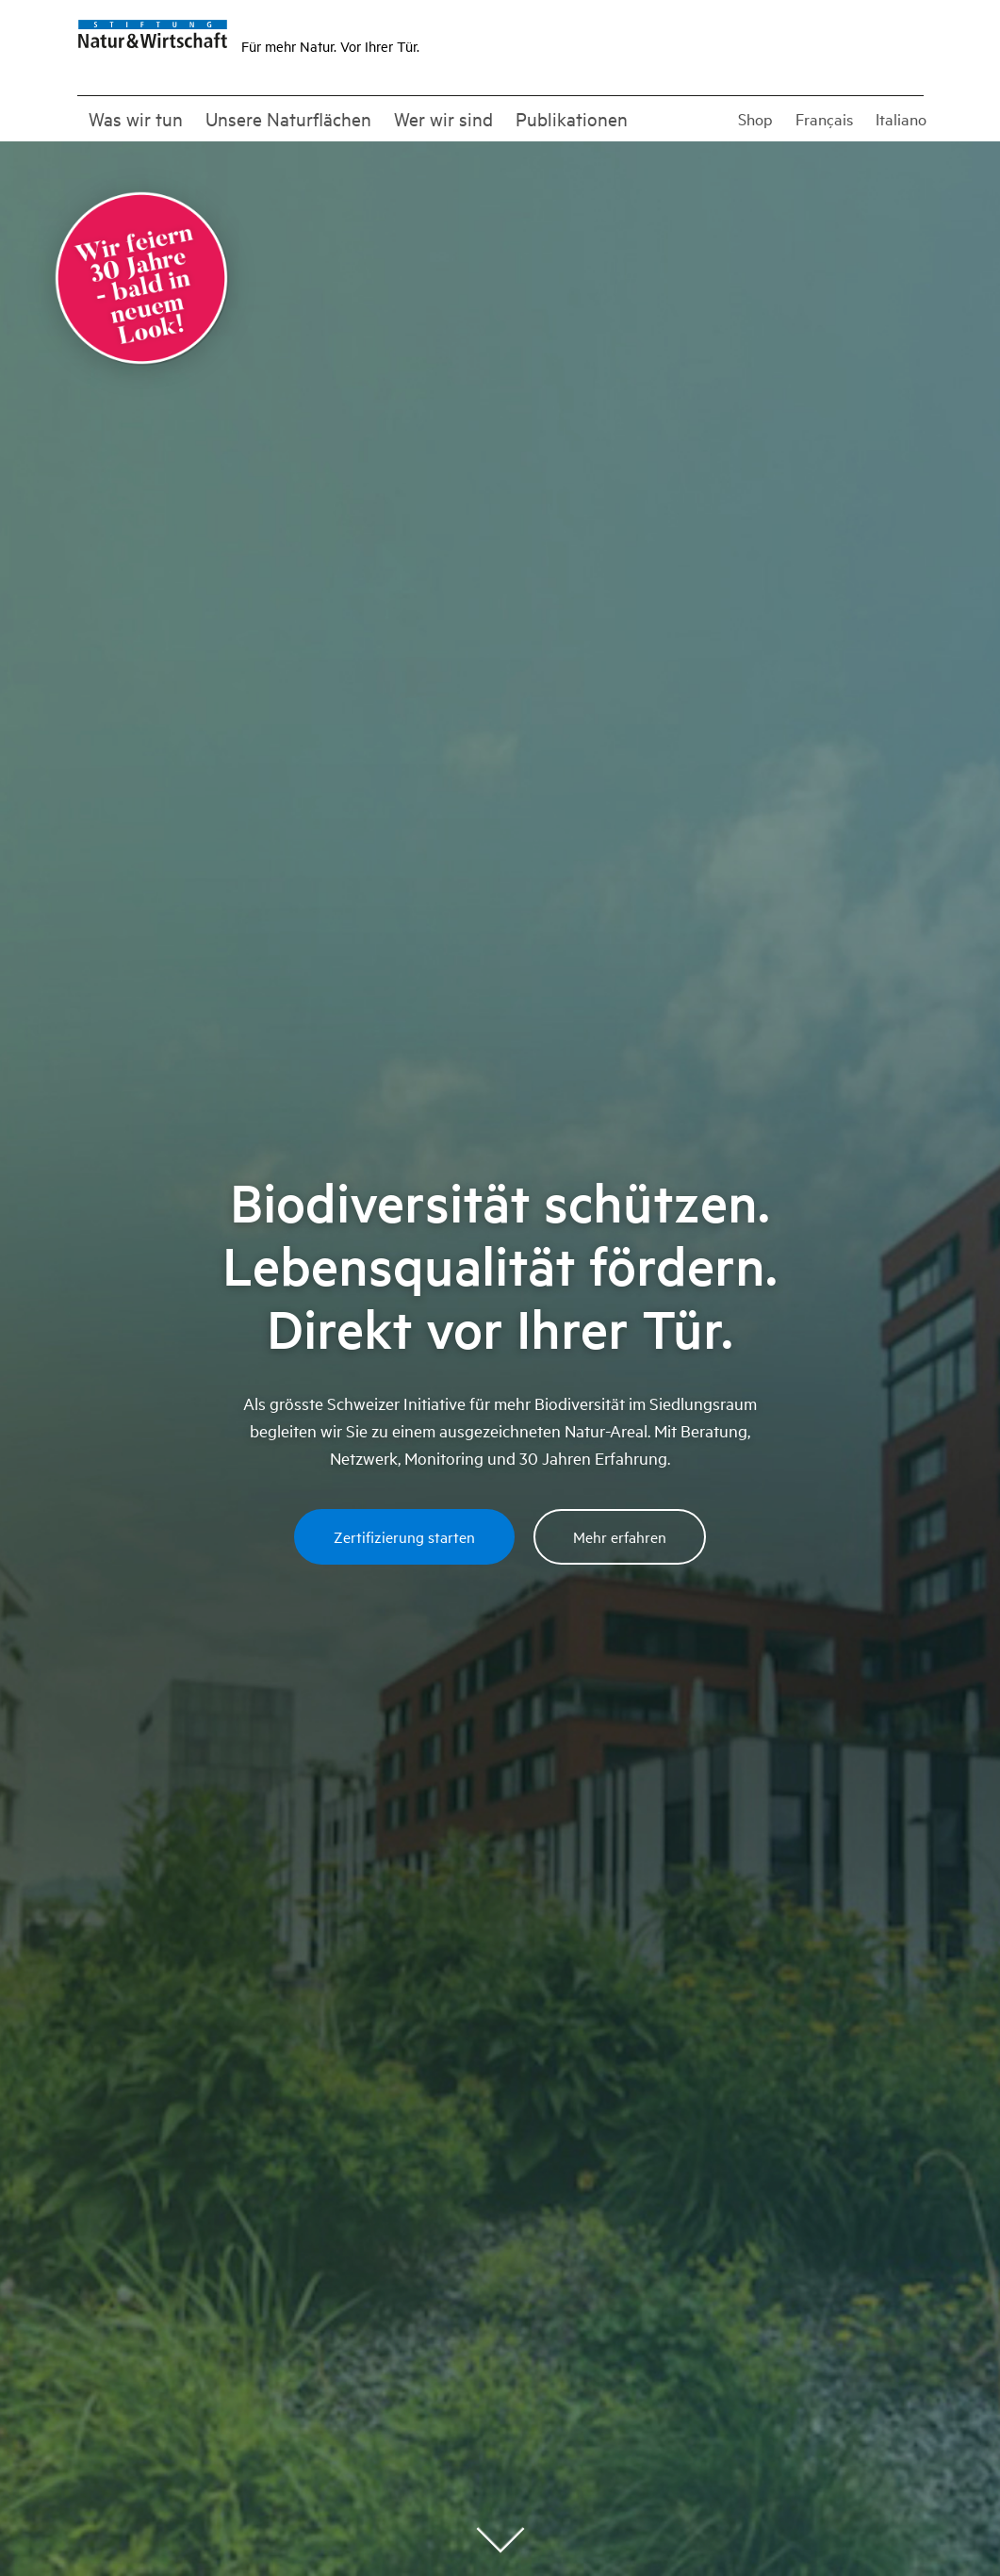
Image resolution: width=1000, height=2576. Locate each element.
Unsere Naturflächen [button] (288, 118)
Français (824, 118)
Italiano (901, 118)
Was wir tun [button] (136, 118)
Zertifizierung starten (404, 1536)
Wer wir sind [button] (443, 118)
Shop (755, 118)
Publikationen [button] (572, 118)
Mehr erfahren (619, 1536)
